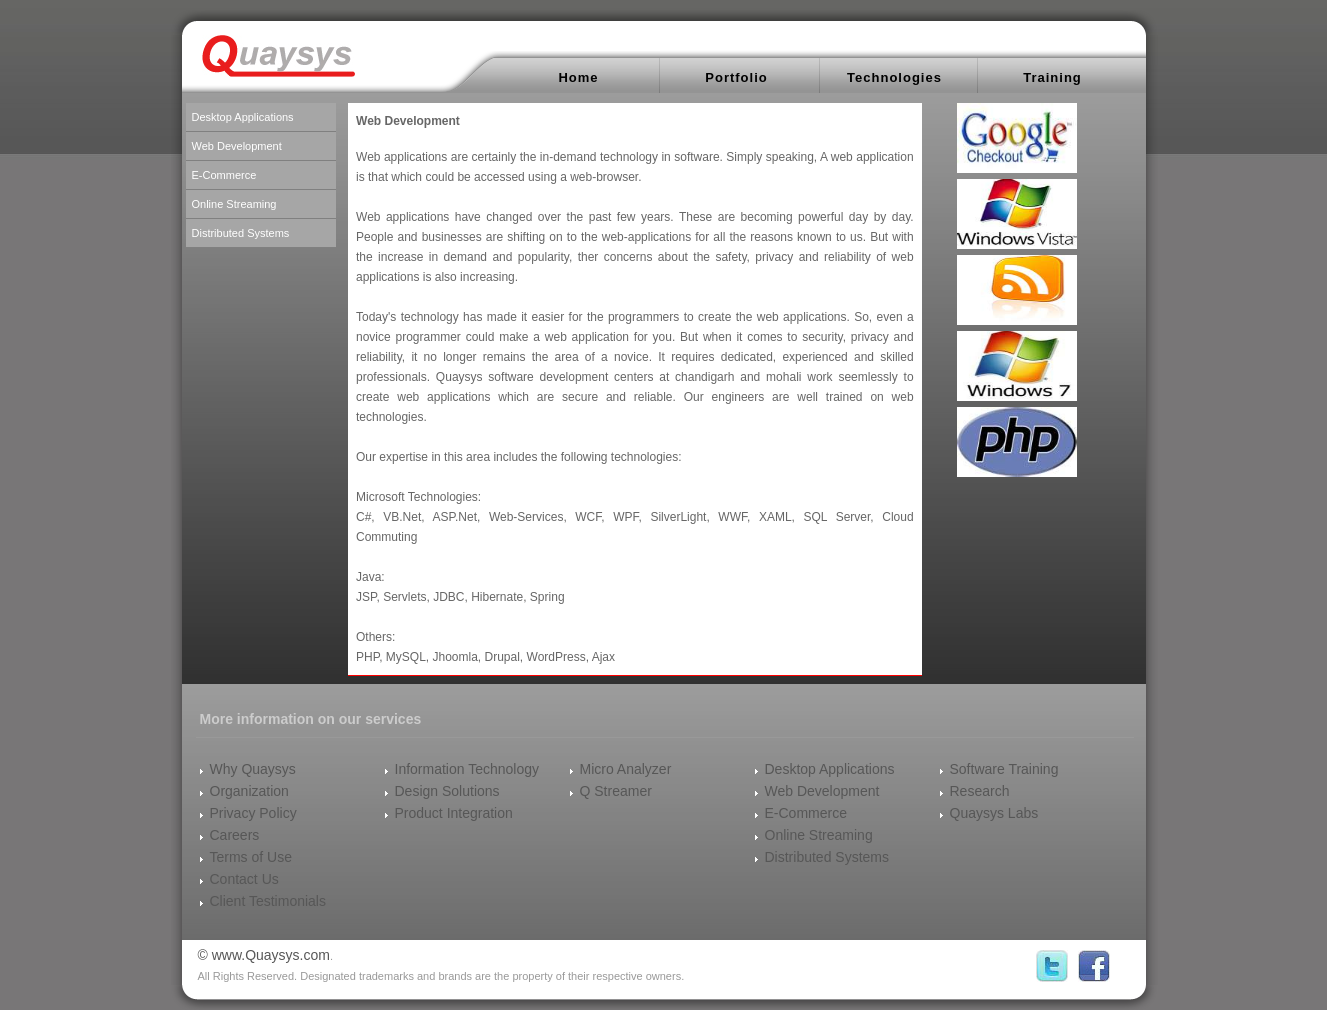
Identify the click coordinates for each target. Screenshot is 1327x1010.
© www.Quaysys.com (264, 955)
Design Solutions (447, 791)
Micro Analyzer (626, 769)
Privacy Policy (253, 813)
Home (578, 77)
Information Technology (467, 769)
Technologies (894, 77)
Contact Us (244, 879)
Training (1052, 77)
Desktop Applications (243, 117)
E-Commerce (224, 175)
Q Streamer (616, 791)
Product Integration (454, 813)
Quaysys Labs (994, 813)
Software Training (1004, 769)
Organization (249, 791)
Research (980, 791)
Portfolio (736, 77)
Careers (235, 835)
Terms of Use (251, 857)
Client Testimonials (268, 901)
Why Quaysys (253, 769)
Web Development (237, 146)
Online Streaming (234, 204)
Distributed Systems (241, 233)
